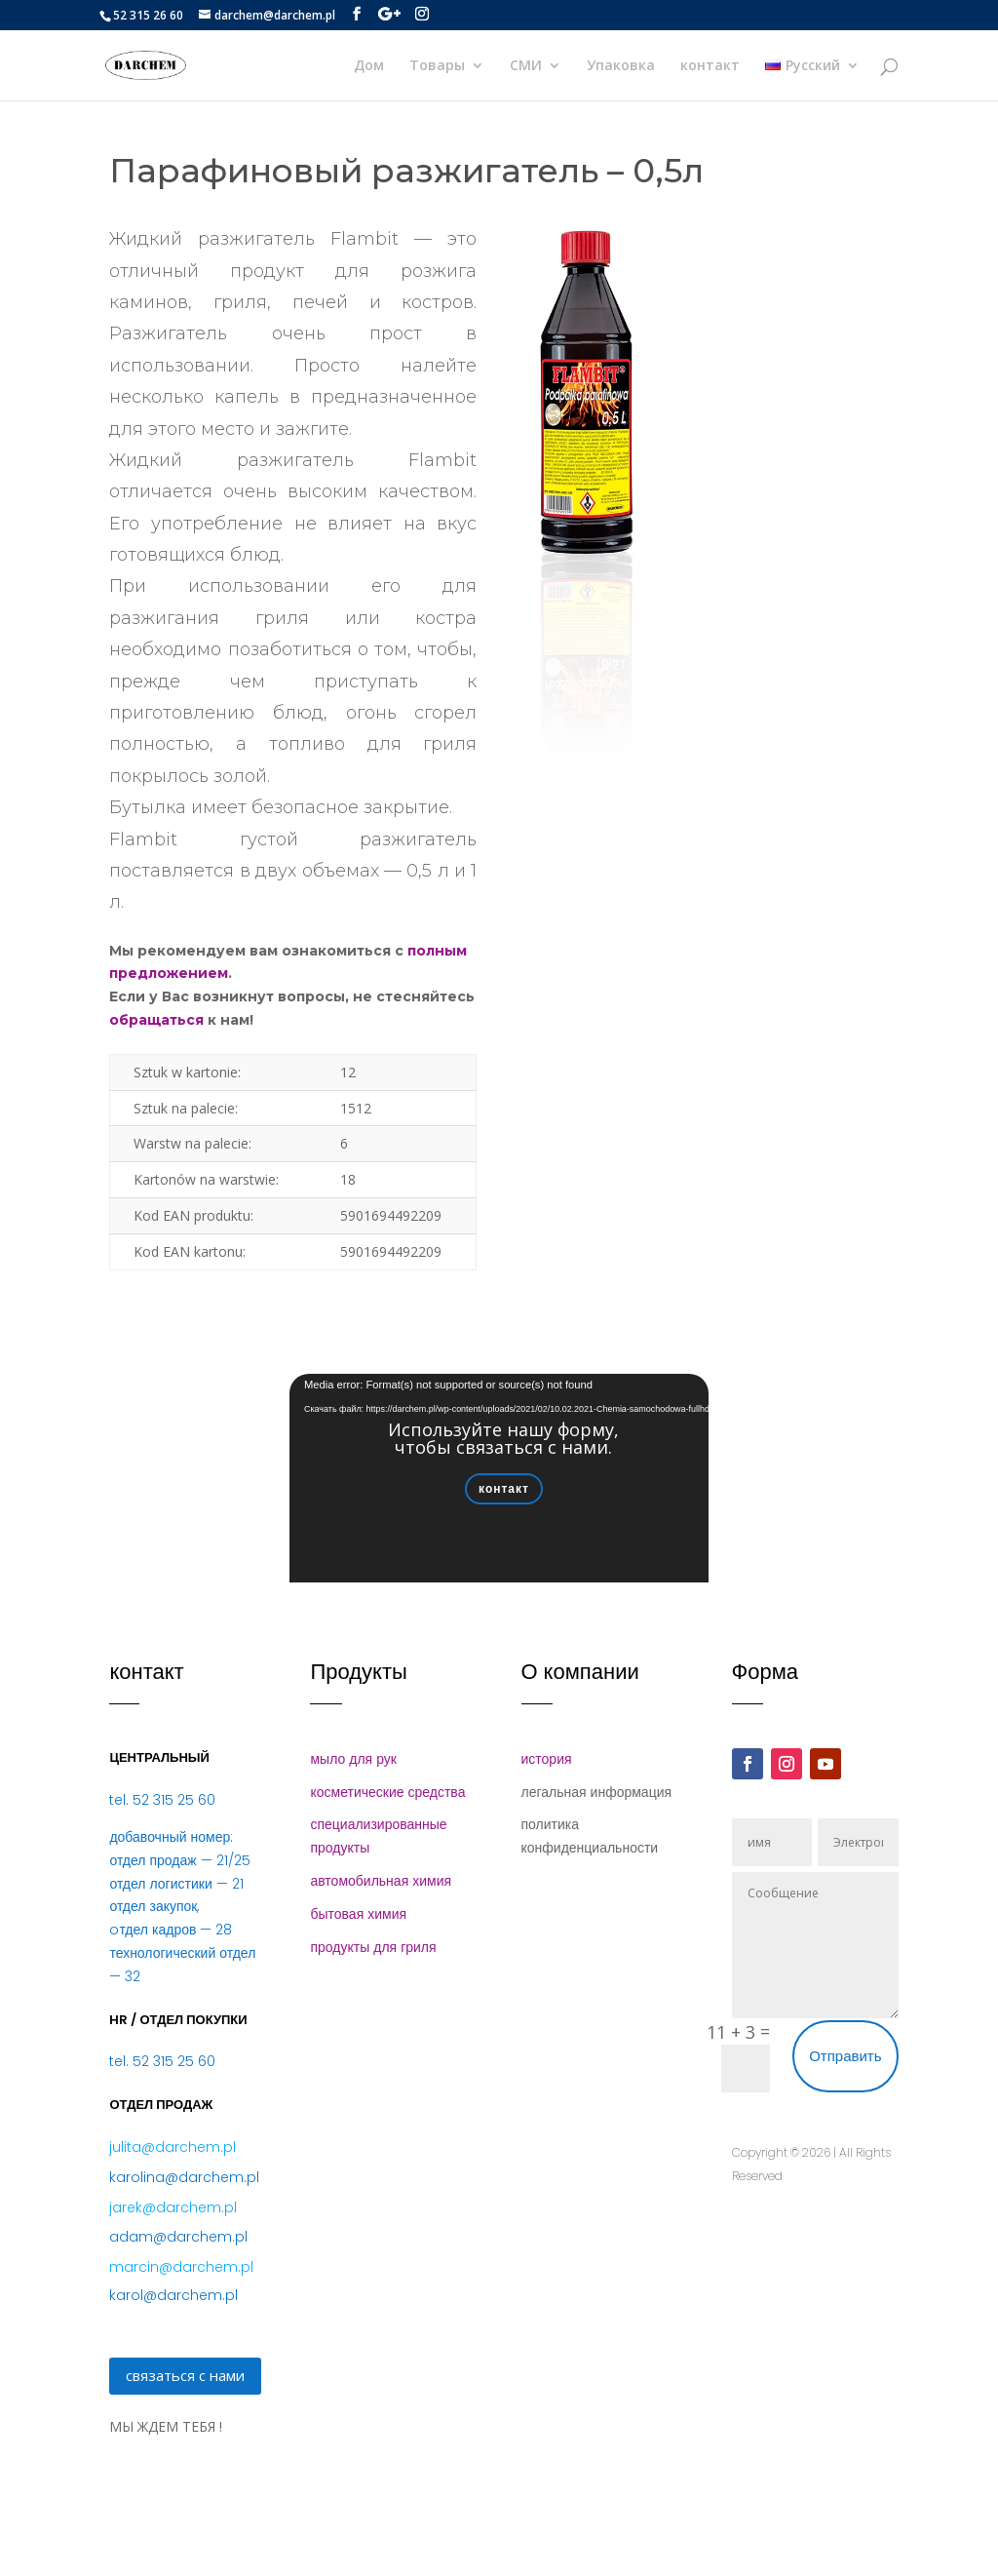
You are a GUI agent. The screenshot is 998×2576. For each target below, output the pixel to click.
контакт (710, 66)
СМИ (526, 66)
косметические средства (387, 1792)
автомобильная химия (380, 1881)
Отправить (845, 2056)
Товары (437, 66)
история (546, 1759)
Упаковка (621, 66)
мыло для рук (353, 1759)
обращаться (156, 1020)
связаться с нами (185, 2375)
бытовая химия (358, 1914)
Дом (369, 66)
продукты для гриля (373, 1947)
